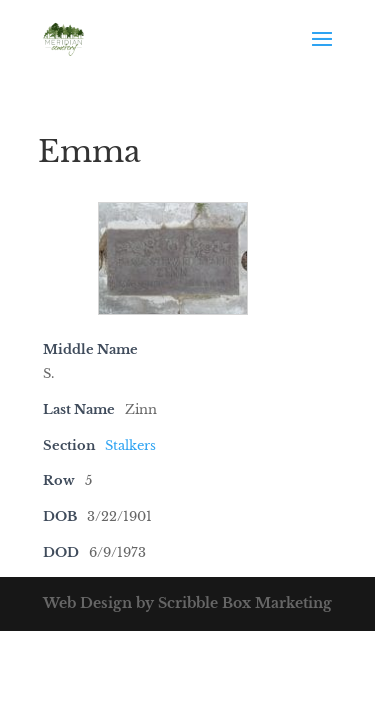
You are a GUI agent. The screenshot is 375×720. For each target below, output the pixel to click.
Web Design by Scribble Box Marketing (187, 603)
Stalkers (130, 445)
